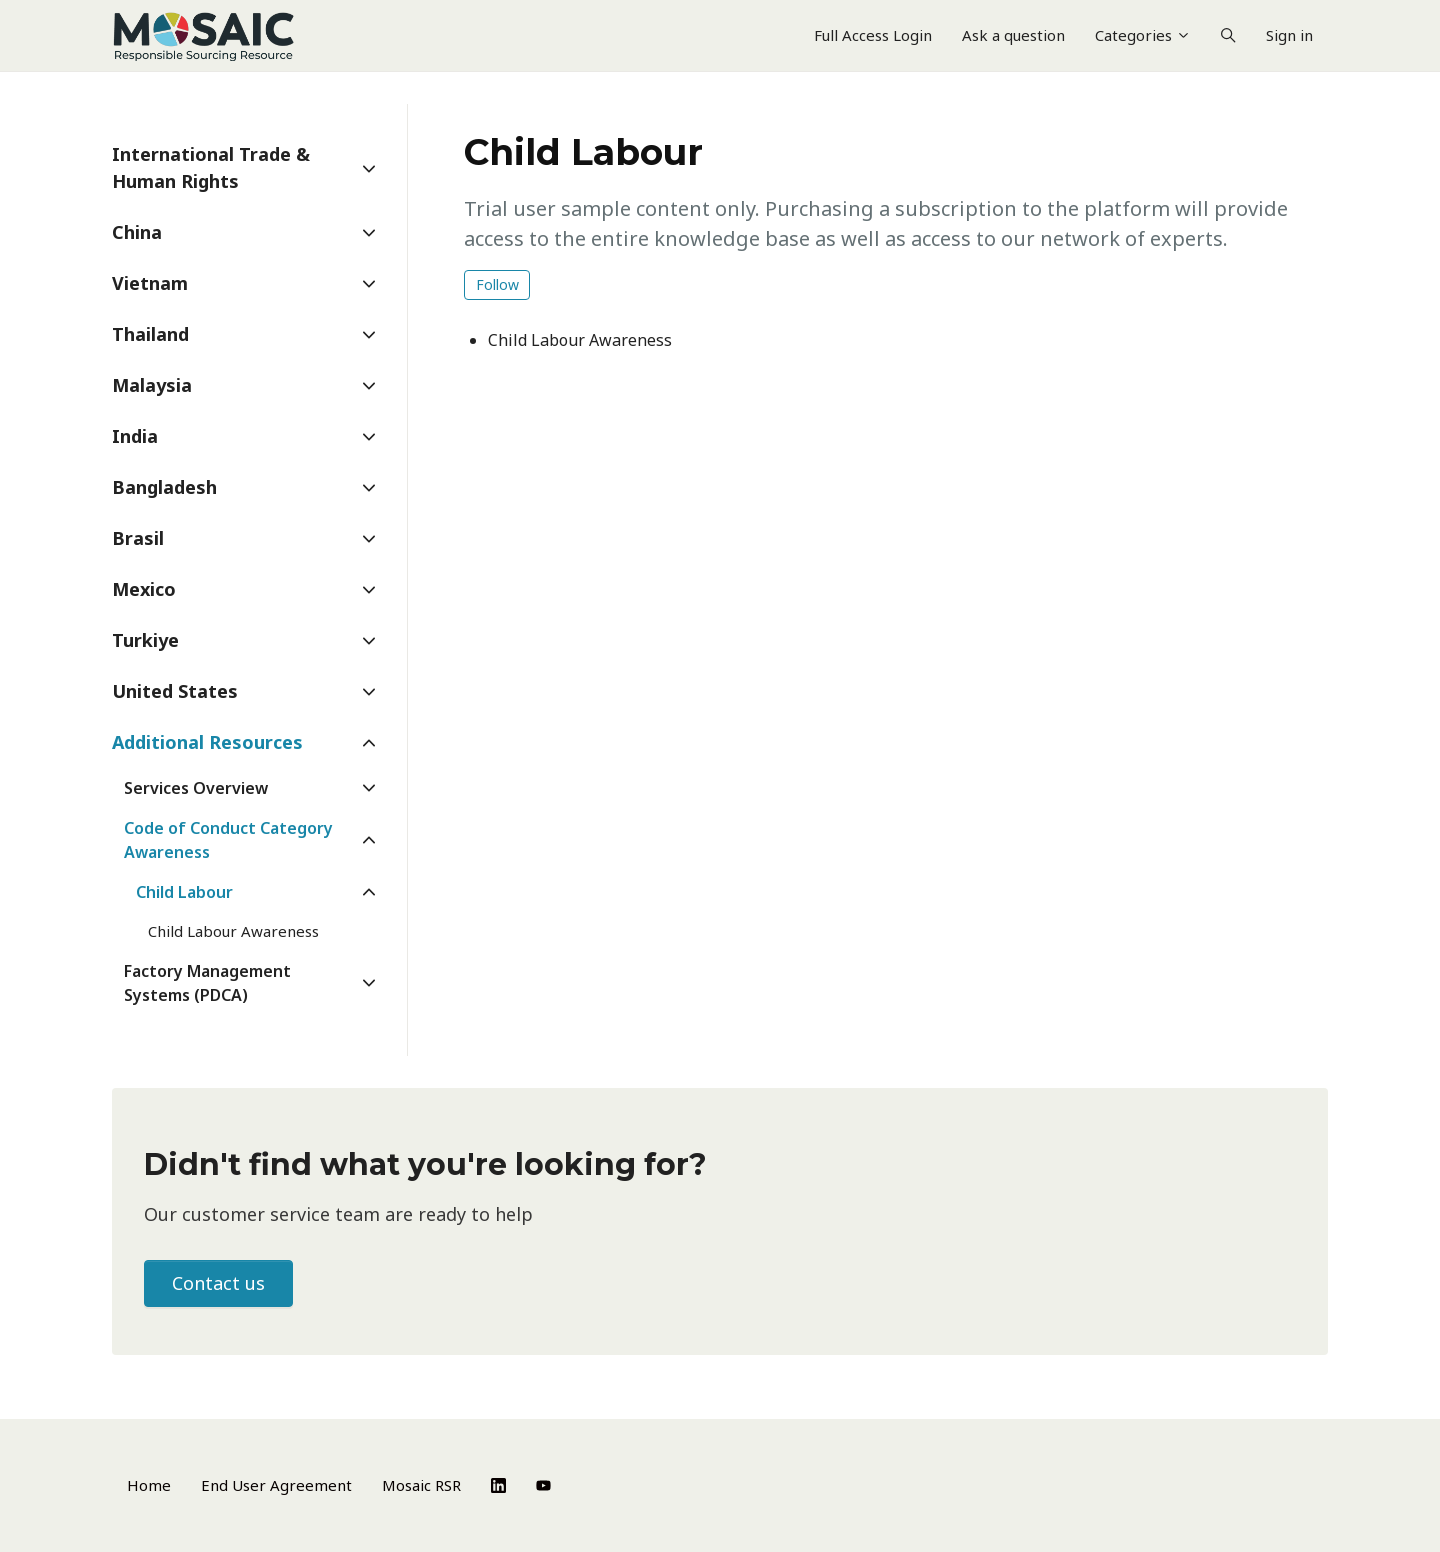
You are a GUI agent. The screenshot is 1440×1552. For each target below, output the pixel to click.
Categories (1143, 35)
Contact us (218, 1283)
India (135, 436)
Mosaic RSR (421, 1485)
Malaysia (152, 385)
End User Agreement (276, 1485)
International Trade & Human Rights (211, 167)
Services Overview (196, 788)
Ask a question (1013, 35)
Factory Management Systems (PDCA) (207, 983)
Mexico (144, 589)
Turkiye (145, 640)
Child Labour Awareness (580, 340)
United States (175, 691)
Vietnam (150, 283)
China (137, 232)
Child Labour (184, 892)
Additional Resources (207, 742)
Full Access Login (873, 35)
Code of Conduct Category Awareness (228, 840)
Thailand (150, 334)
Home (149, 1485)
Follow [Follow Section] (497, 284)
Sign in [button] (1289, 35)
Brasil (138, 538)
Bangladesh (164, 487)
